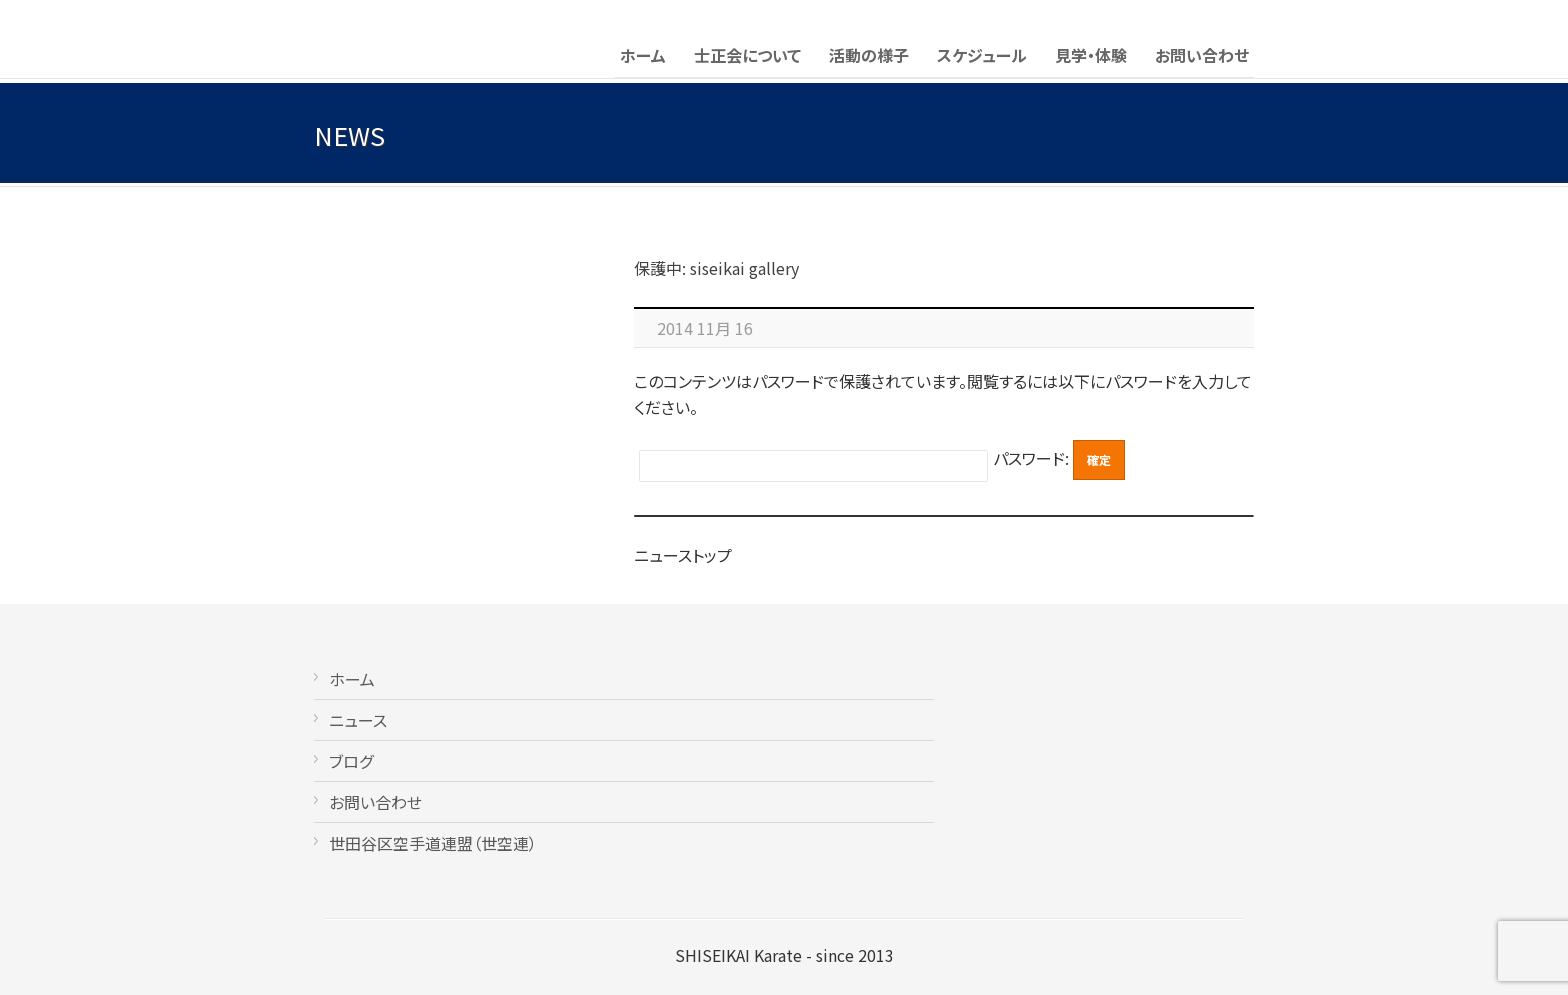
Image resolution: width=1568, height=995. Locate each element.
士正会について (747, 55)
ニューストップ (683, 555)
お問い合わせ (1202, 55)
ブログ (351, 761)
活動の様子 (869, 55)
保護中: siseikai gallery (716, 268)
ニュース (358, 720)
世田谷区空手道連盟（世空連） (433, 843)
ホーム (643, 55)
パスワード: (1033, 458)
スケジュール (982, 55)
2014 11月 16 (705, 328)
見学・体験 (1091, 55)
